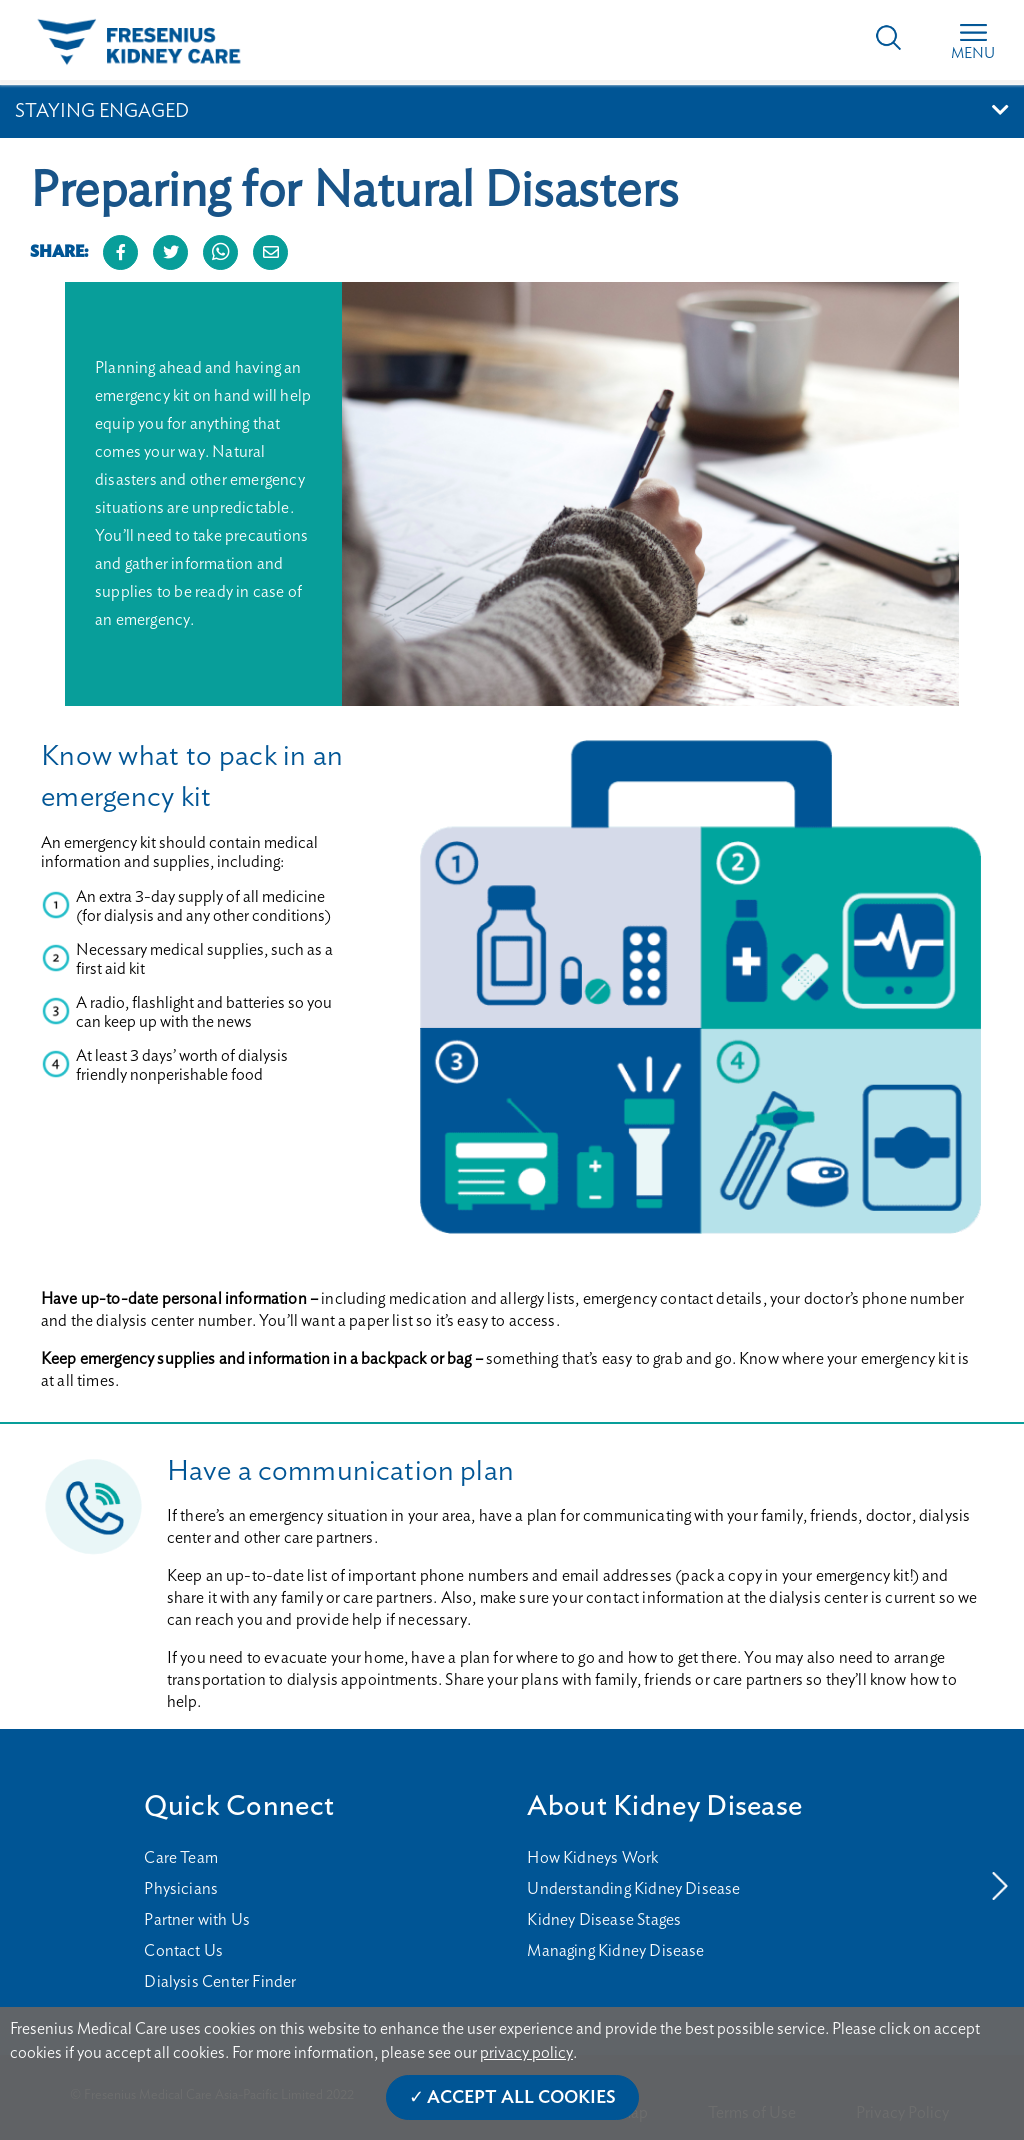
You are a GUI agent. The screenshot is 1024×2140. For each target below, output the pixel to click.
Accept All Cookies (521, 2098)
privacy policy (526, 2053)
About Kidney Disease (664, 1806)
